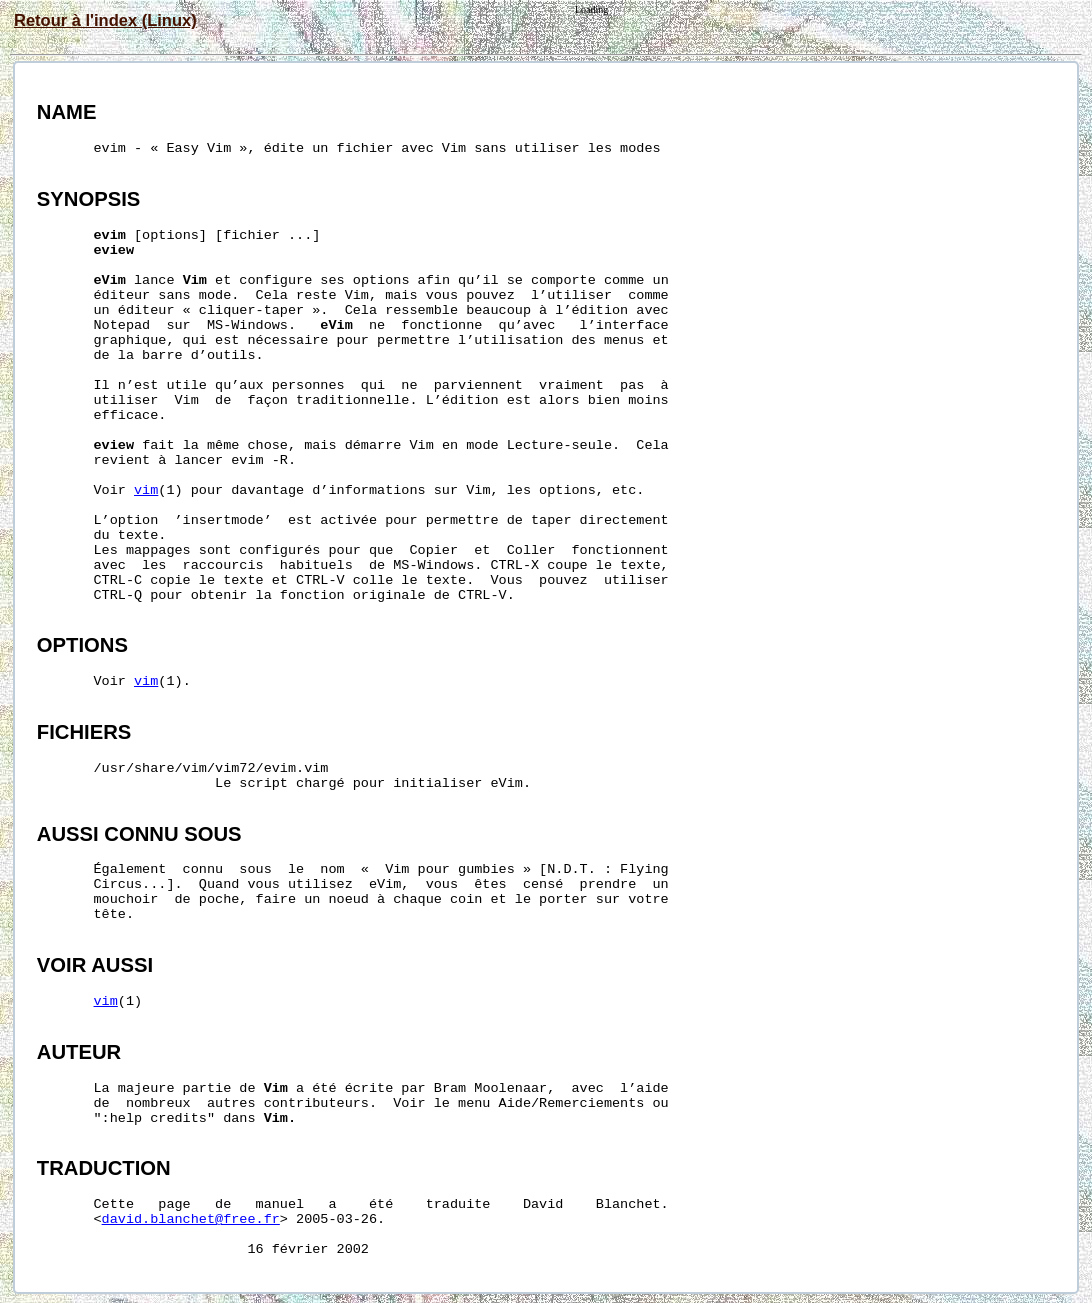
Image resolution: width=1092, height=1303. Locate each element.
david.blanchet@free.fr (191, 1219)
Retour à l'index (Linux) (105, 20)
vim (146, 490)
